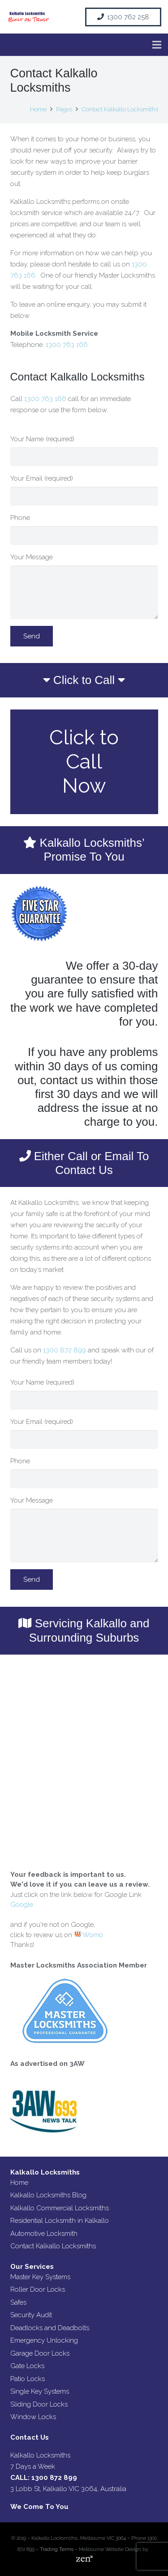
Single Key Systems (39, 2391)
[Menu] (157, 45)
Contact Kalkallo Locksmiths (53, 2246)
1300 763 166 (67, 345)
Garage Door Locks (39, 2353)
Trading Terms (56, 2549)
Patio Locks (27, 2379)
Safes (18, 2302)
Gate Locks (27, 2366)
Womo (88, 1935)
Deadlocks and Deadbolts (49, 2328)
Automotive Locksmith (44, 2234)
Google (21, 1904)
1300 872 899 (64, 1350)
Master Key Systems (40, 2277)
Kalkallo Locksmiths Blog (48, 2195)
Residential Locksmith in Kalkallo (59, 2221)
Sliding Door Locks (39, 2404)
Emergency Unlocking (44, 2340)
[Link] (28, 17)
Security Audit (31, 2315)
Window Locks (33, 2417)
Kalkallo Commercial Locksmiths (59, 2208)
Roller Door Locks (37, 2289)
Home (19, 2183)
